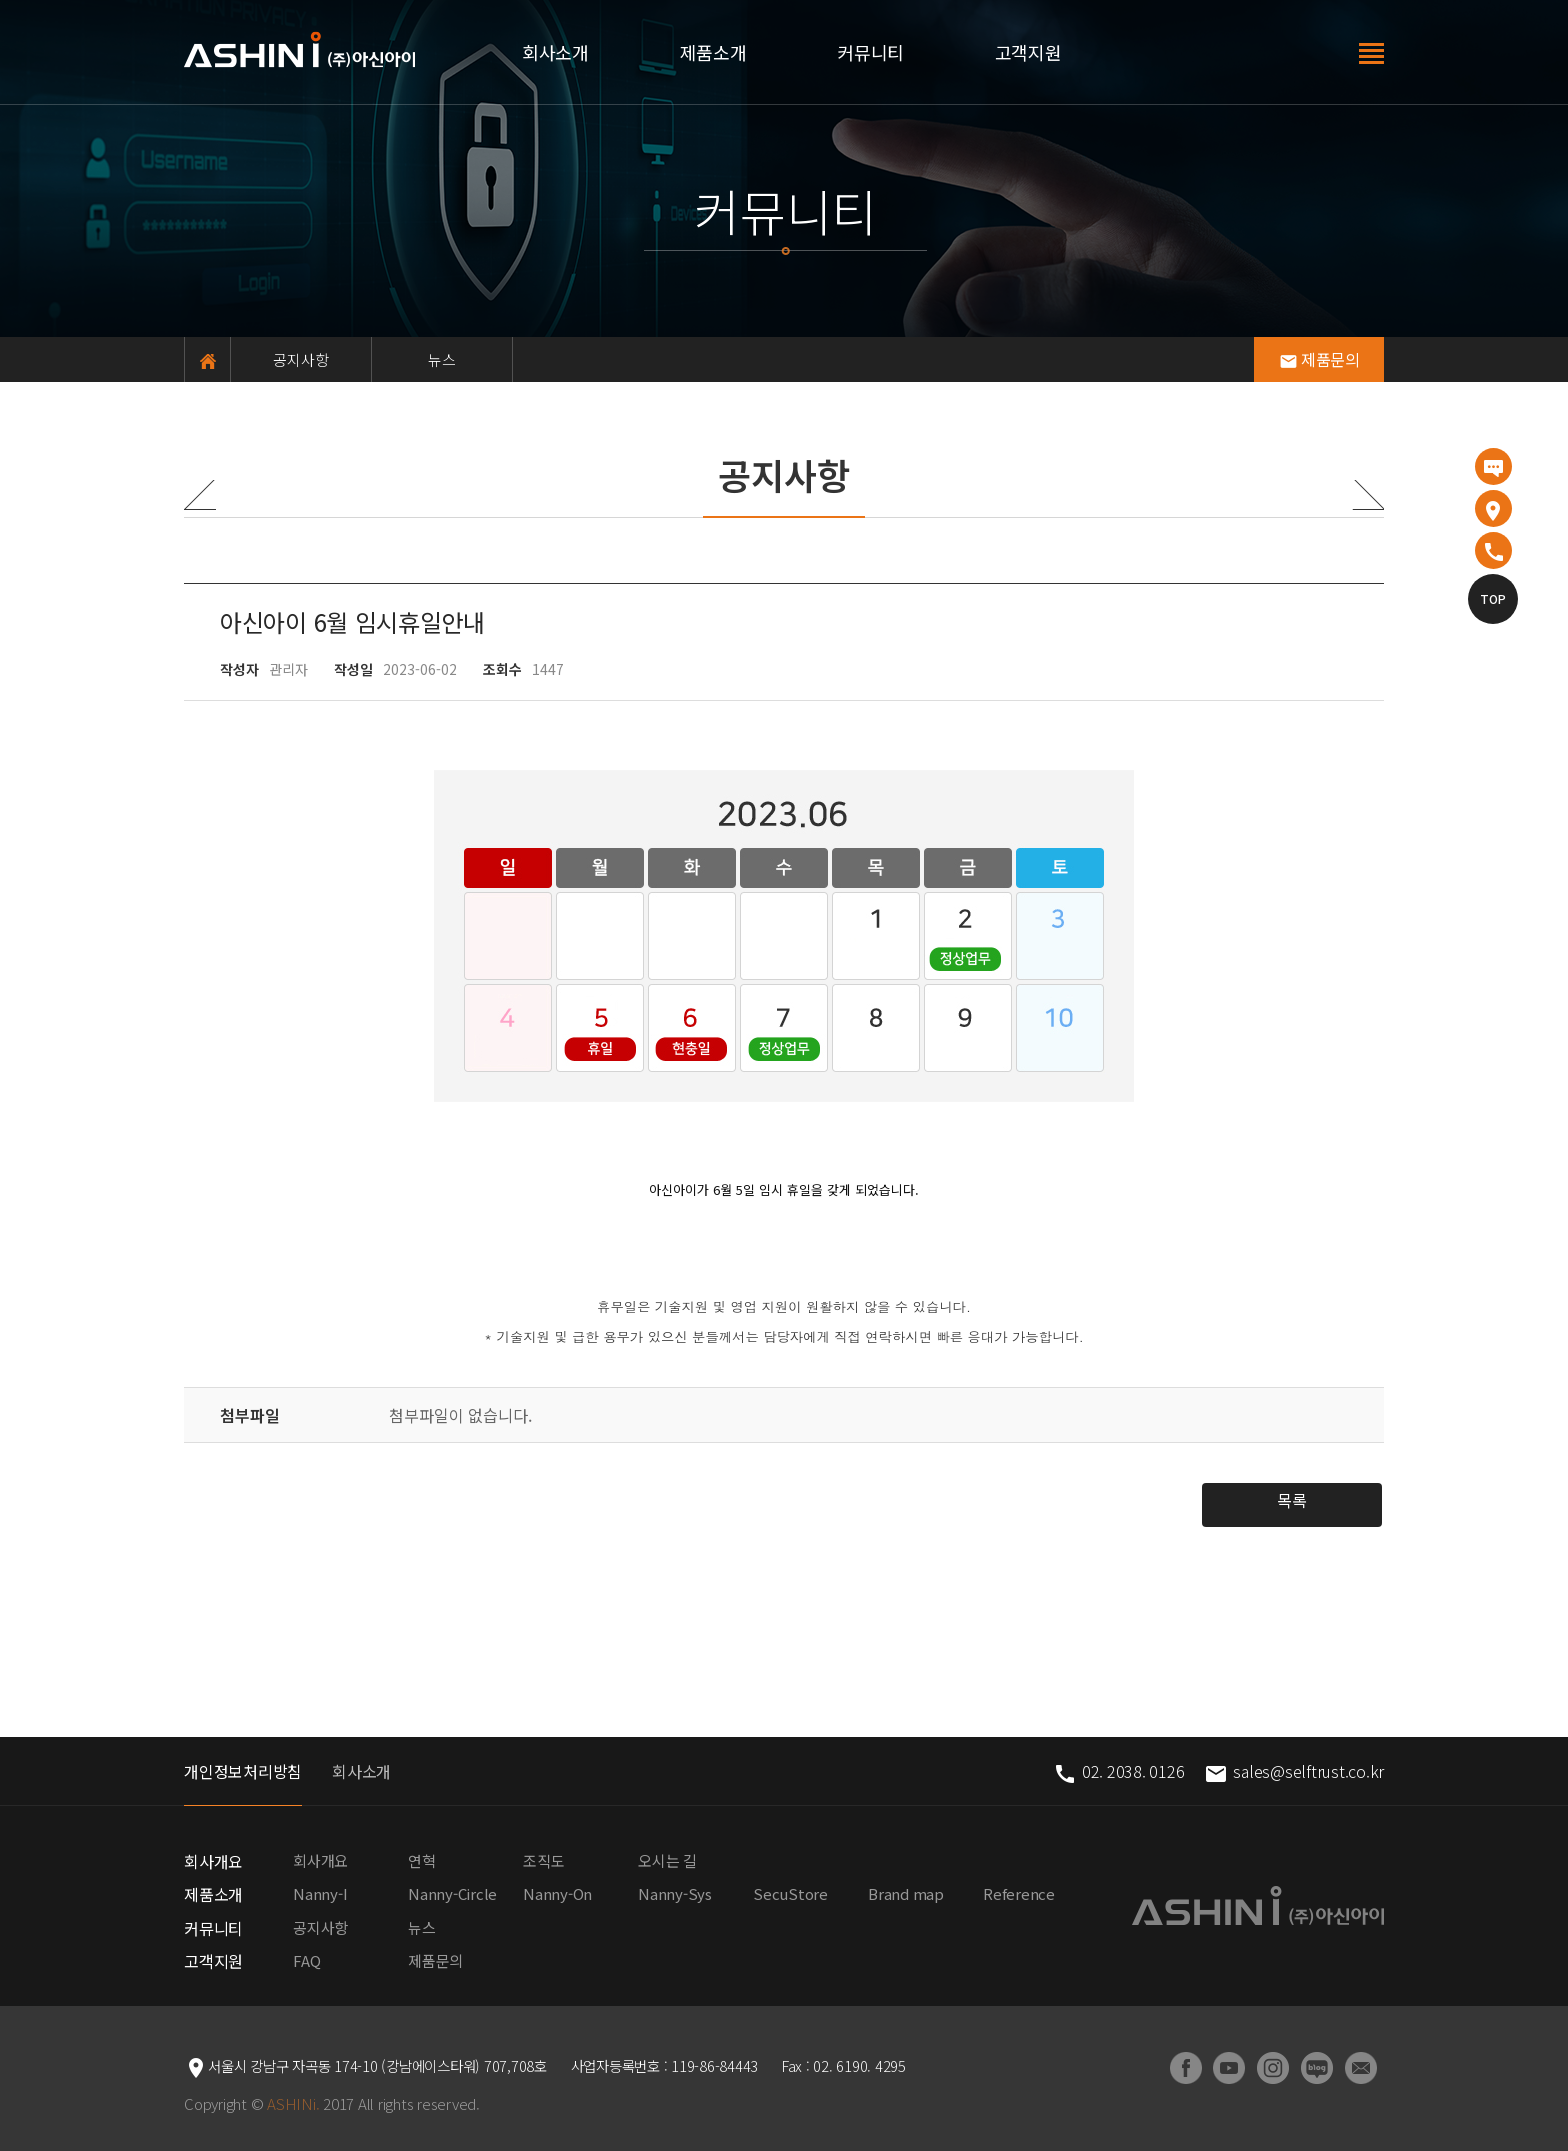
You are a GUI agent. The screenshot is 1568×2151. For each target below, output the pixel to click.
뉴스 (442, 359)
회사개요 (213, 1861)
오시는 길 (667, 1860)
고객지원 (1028, 52)
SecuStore (790, 1893)
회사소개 (555, 52)
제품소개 (713, 52)
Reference (1019, 1893)
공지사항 (301, 359)
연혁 (422, 1860)
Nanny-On (557, 1893)
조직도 (543, 1860)
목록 (1292, 1500)
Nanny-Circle (452, 1893)
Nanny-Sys (675, 1893)
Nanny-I (320, 1893)
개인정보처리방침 (243, 1771)
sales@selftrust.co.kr (1294, 1771)
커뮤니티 (870, 52)
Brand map (906, 1893)
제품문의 (1319, 359)
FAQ (306, 1960)
